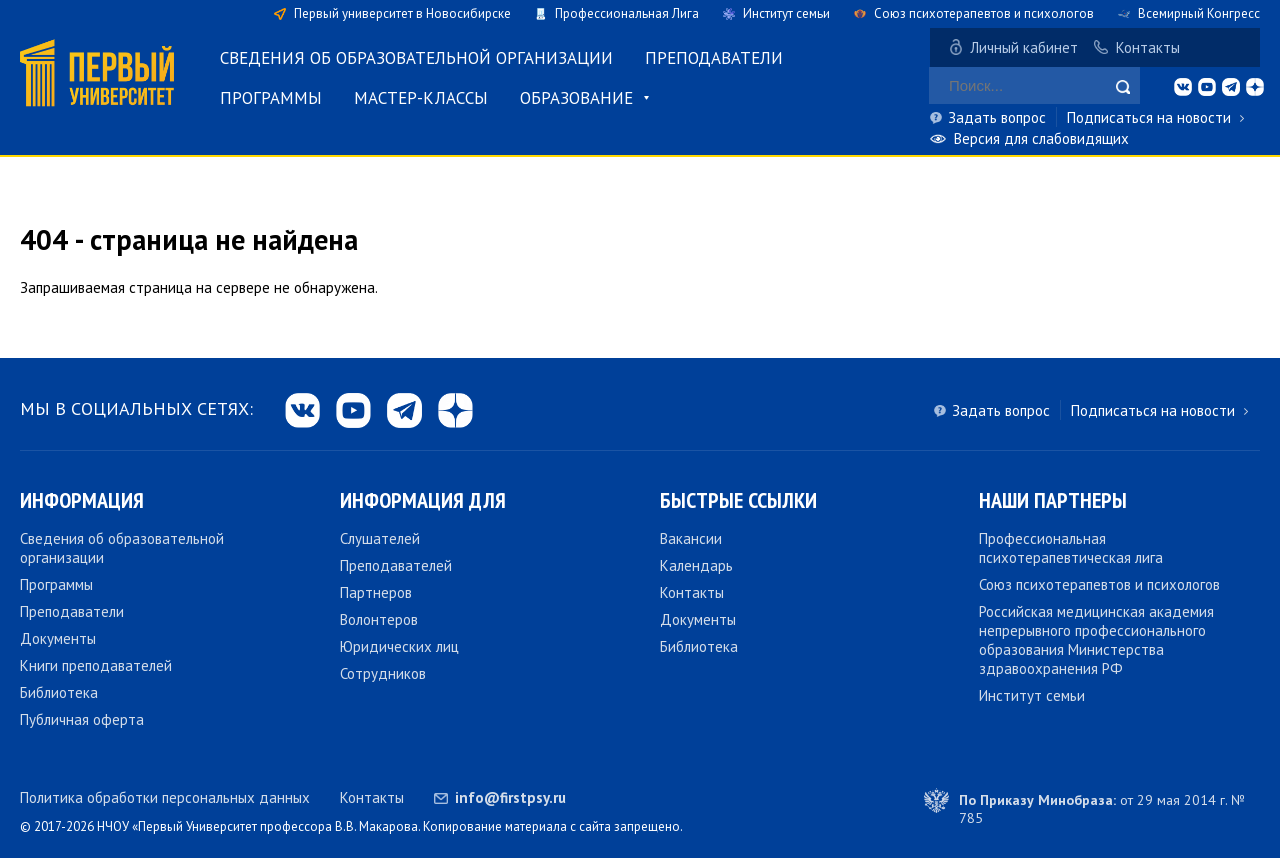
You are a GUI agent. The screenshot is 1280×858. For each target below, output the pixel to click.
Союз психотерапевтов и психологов (984, 13)
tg (1231, 87)
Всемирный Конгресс (1199, 13)
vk (1183, 87)
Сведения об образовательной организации (416, 58)
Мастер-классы (421, 98)
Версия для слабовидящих (1041, 138)
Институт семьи (786, 13)
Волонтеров (379, 619)
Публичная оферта (82, 719)
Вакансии (691, 538)
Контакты (1148, 47)
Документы (58, 638)
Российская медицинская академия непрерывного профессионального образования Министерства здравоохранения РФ (1096, 640)
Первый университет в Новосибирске (402, 13)
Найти (1123, 87)
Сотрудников (383, 673)
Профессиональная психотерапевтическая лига (1071, 548)
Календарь (696, 565)
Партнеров (376, 592)
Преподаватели (714, 58)
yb (1207, 87)
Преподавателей (396, 565)
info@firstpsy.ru (510, 797)
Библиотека (59, 692)
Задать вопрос (997, 117)
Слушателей (380, 538)
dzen (1255, 87)
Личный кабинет (1024, 47)
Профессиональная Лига (627, 13)
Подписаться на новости (1149, 117)
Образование (576, 98)
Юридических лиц (399, 646)
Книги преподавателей (96, 665)
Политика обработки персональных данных (165, 797)
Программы (271, 98)
